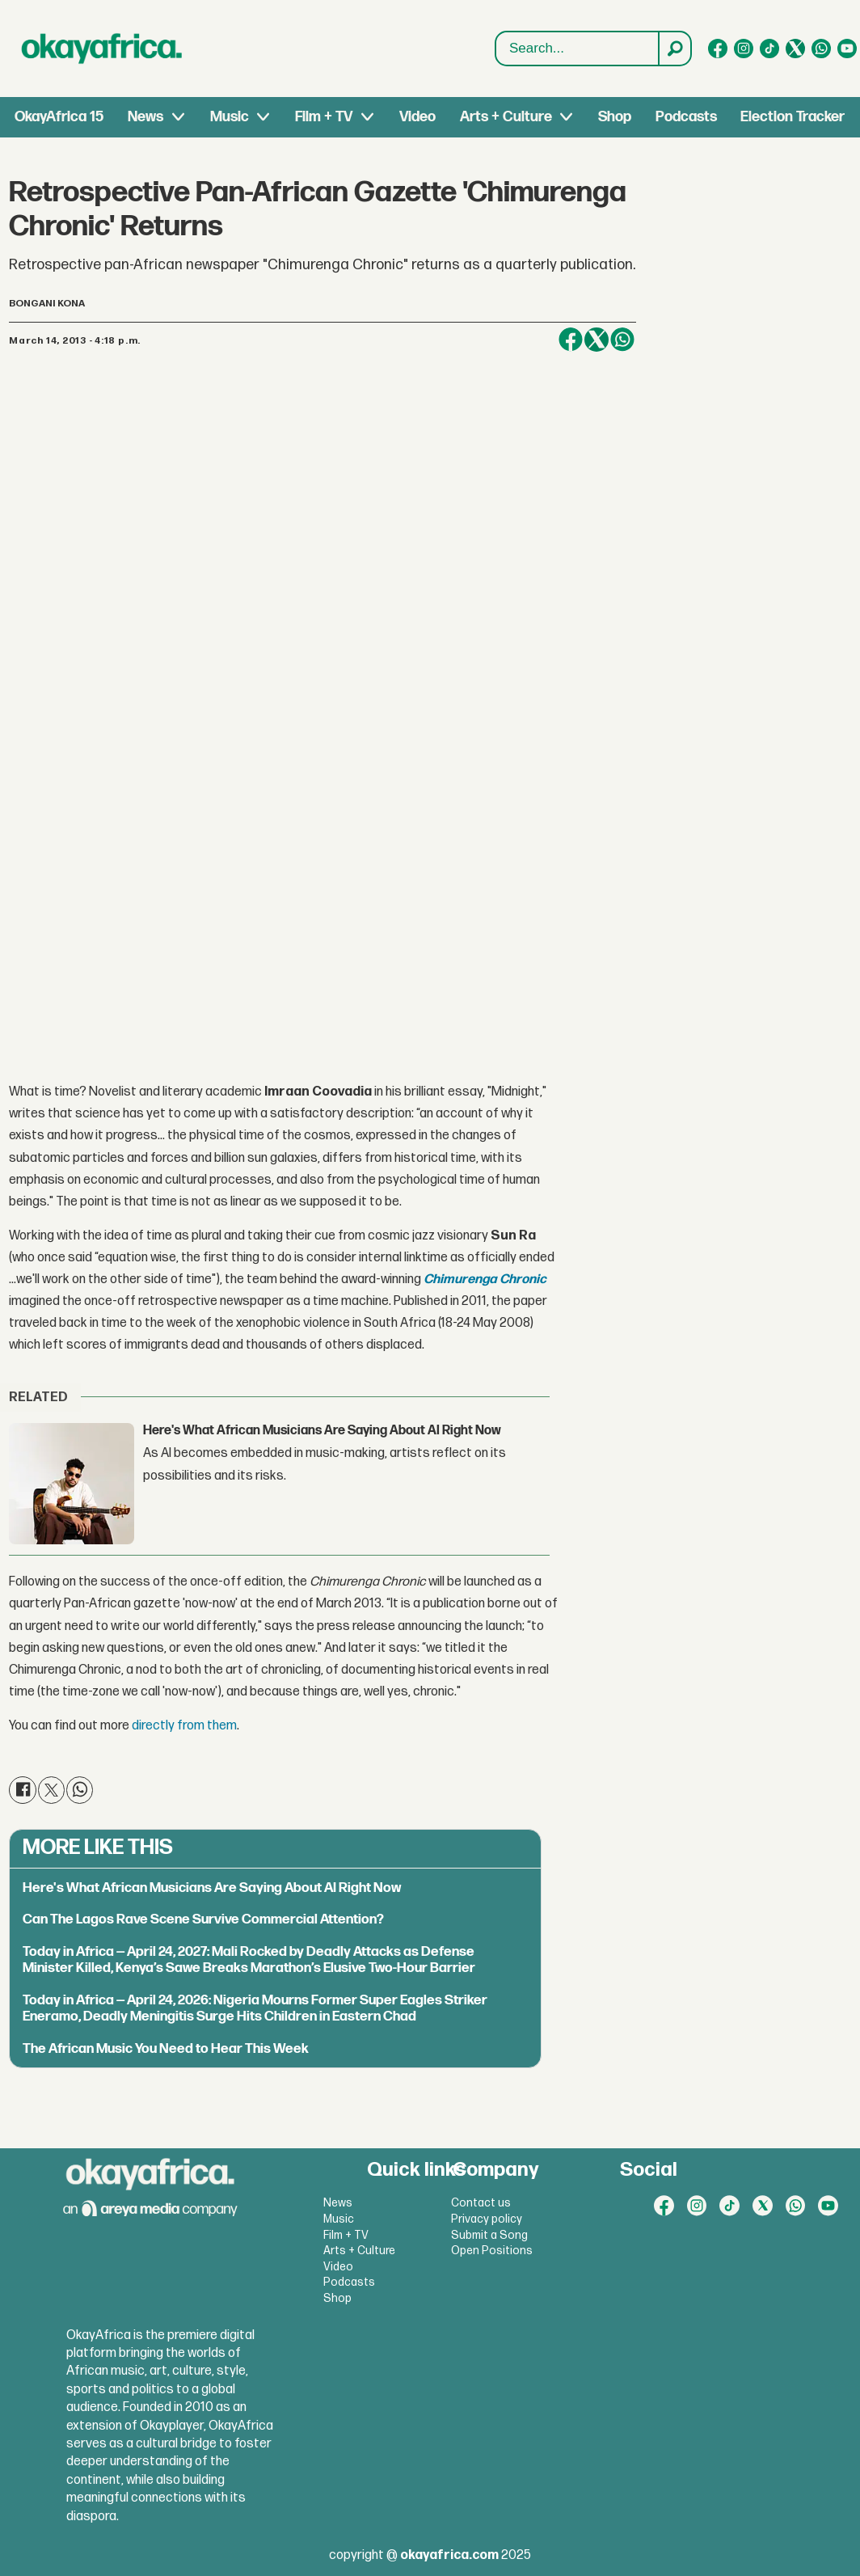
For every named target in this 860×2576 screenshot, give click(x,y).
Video (417, 116)
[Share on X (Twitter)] (596, 339)
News (145, 116)
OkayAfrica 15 (59, 116)
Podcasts (686, 116)
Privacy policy (486, 2219)
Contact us (481, 2203)
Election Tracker (792, 116)
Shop (614, 116)
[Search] (674, 48)
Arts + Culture (506, 116)
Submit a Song (489, 2235)
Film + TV (323, 116)
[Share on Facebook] (571, 339)
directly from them (184, 1726)
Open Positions (492, 2250)
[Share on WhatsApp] (622, 339)
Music (229, 116)
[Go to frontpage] (102, 48)
